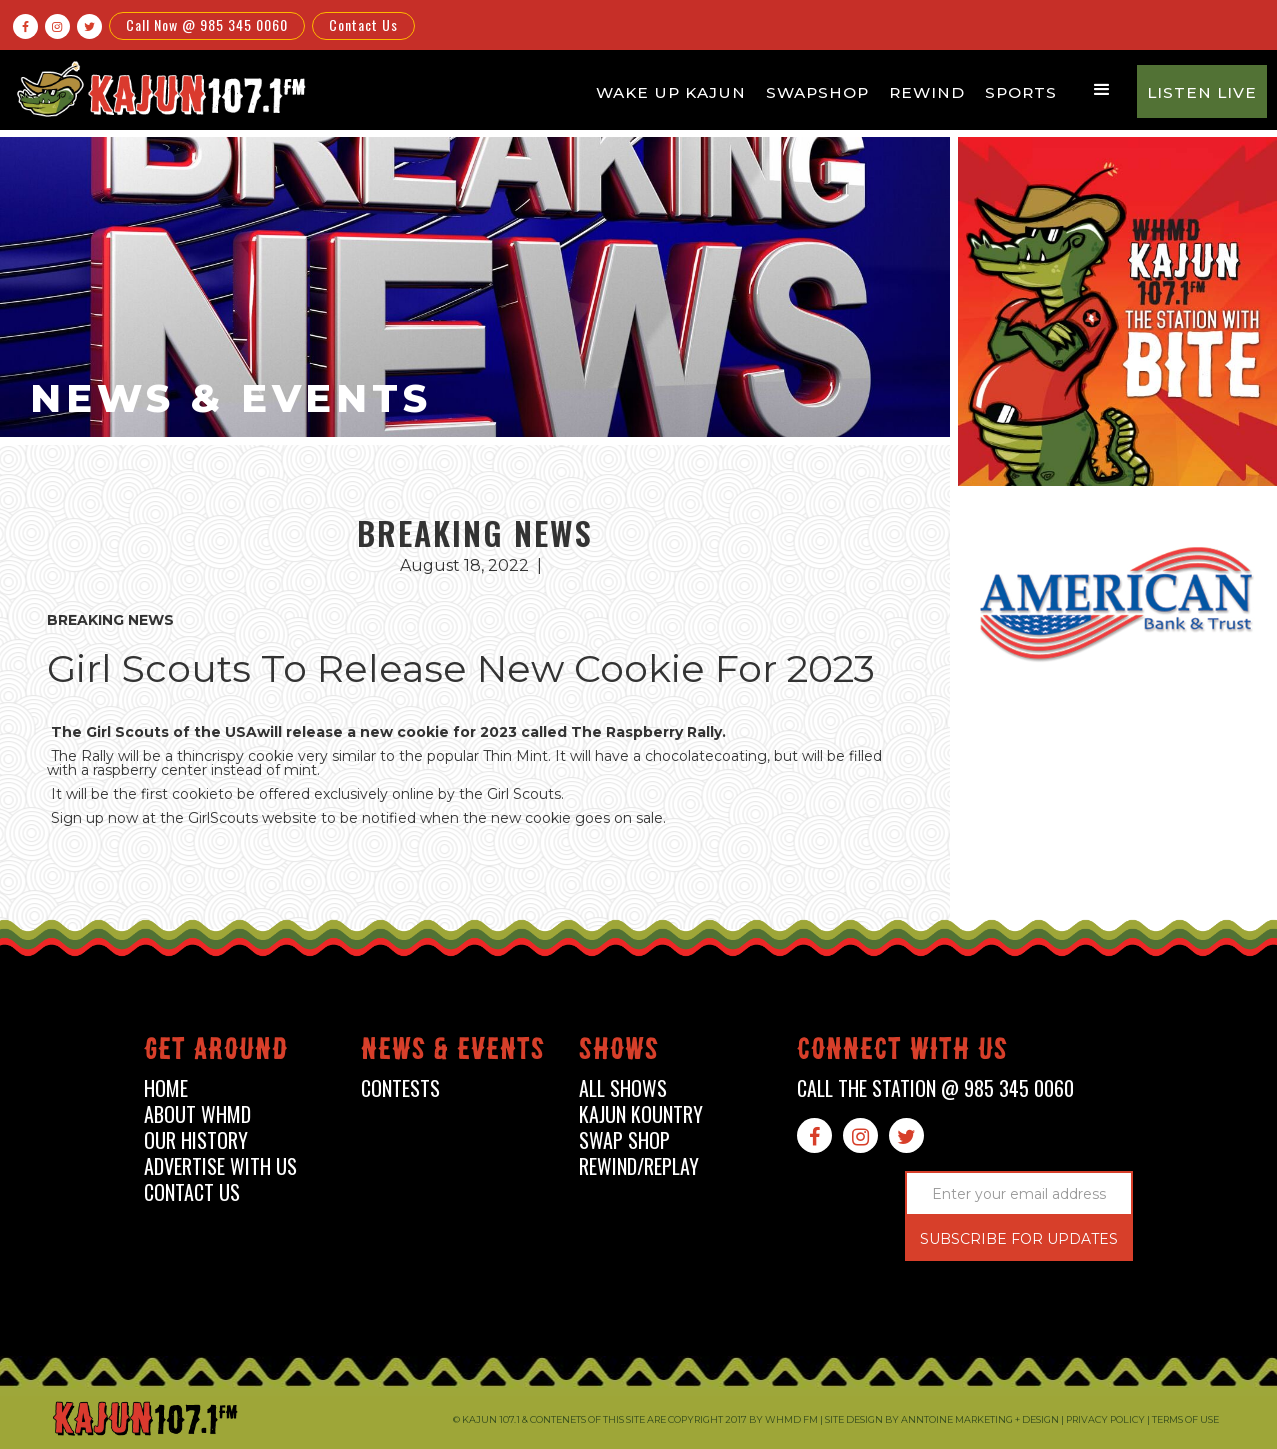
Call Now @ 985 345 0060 (207, 24)
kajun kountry (641, 1114)
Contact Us (363, 24)
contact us (192, 1192)
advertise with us (220, 1166)
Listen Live (1202, 92)
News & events (453, 1052)
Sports (1021, 92)
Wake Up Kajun (671, 92)
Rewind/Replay (639, 1166)
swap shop (624, 1140)
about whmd (197, 1114)
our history (196, 1140)
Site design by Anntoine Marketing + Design (942, 1419)
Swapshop (817, 92)
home (166, 1088)
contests (400, 1088)
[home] (158, 88)
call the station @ (935, 1088)
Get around (216, 1052)
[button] (1102, 90)
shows (619, 1052)
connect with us (902, 1052)
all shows (623, 1088)
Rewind (927, 92)
